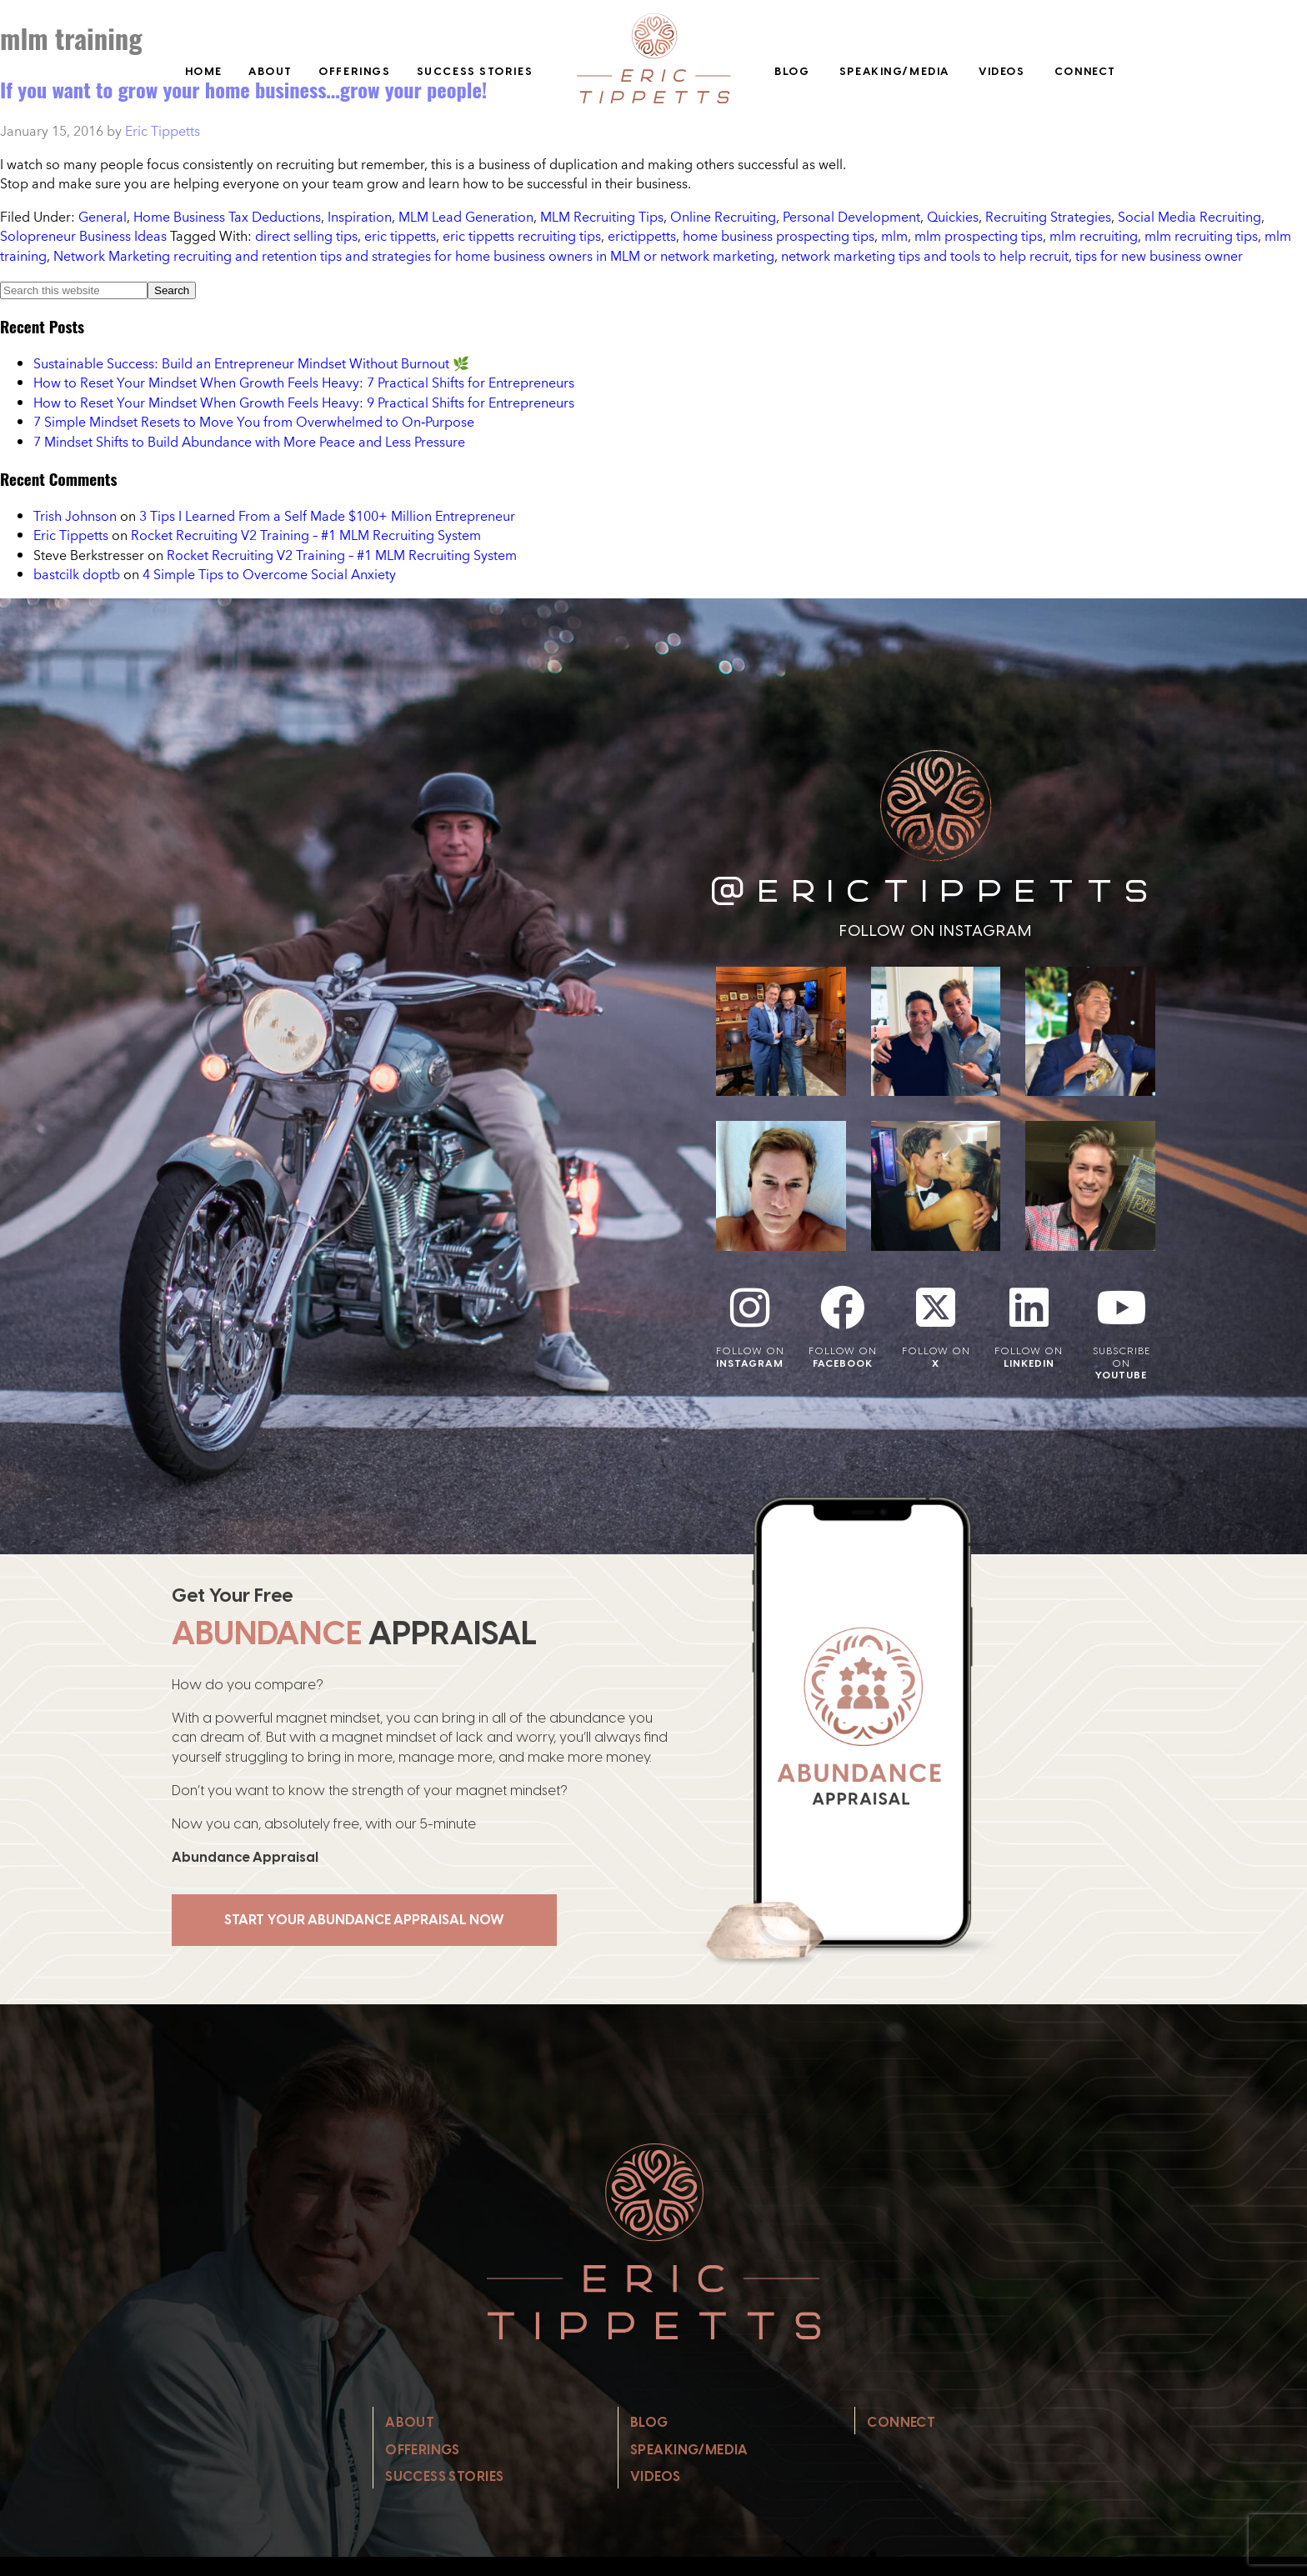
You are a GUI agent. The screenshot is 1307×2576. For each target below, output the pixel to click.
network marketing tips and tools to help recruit (925, 256)
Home (204, 71)
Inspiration (360, 217)
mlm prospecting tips (978, 236)
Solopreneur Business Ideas (83, 236)
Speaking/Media (894, 71)
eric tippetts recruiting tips (522, 236)
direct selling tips (306, 236)
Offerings (354, 71)
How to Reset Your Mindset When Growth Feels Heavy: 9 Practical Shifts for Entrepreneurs (303, 402)
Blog (791, 71)
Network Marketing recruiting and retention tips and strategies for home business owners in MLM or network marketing (413, 256)
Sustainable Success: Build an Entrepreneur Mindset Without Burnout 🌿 (251, 363)
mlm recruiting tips (1201, 236)
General (102, 217)
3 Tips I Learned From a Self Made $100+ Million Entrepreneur (327, 516)
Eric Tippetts (70, 535)
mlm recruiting (1093, 236)
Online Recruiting (723, 217)
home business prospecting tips (778, 236)
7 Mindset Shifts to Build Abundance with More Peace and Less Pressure (249, 442)
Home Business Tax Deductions (227, 217)
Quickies (953, 217)
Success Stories (475, 71)
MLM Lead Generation (465, 217)
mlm (894, 236)
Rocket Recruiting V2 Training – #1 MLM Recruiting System (306, 535)
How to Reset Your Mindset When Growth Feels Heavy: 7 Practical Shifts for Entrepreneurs (303, 382)
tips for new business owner (1159, 256)
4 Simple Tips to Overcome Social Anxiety (269, 574)
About (270, 71)
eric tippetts (400, 236)
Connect (1085, 71)
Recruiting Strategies (1048, 217)
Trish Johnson (75, 516)
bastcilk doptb (76, 574)
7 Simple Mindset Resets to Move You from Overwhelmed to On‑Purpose (253, 422)
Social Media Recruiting (1189, 217)
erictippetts (642, 236)
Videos (1001, 71)
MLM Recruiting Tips (602, 217)
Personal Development (851, 217)
